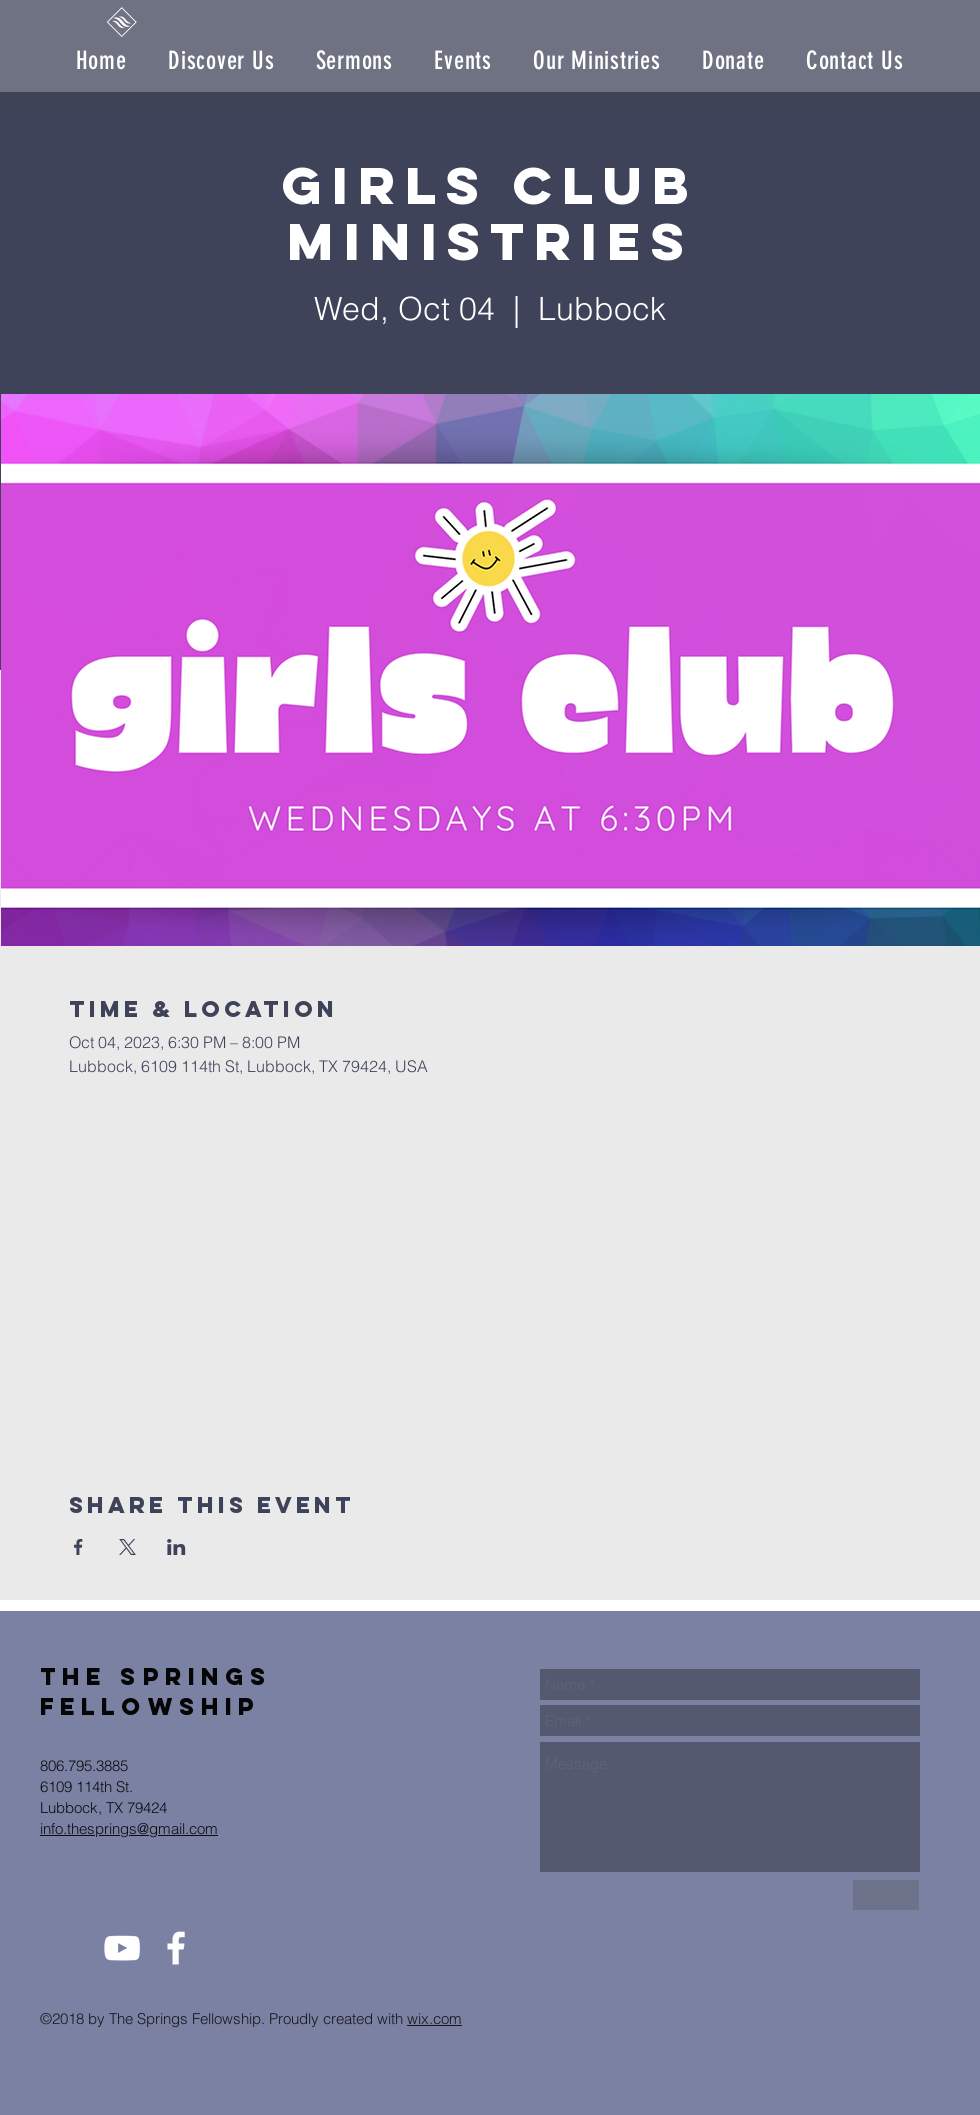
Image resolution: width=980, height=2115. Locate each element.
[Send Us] (886, 1895)
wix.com (434, 2018)
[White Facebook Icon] (176, 1948)
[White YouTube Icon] (122, 1948)
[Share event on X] (127, 1547)
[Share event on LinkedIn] (176, 1547)
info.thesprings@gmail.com (129, 1828)
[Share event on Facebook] (78, 1547)
